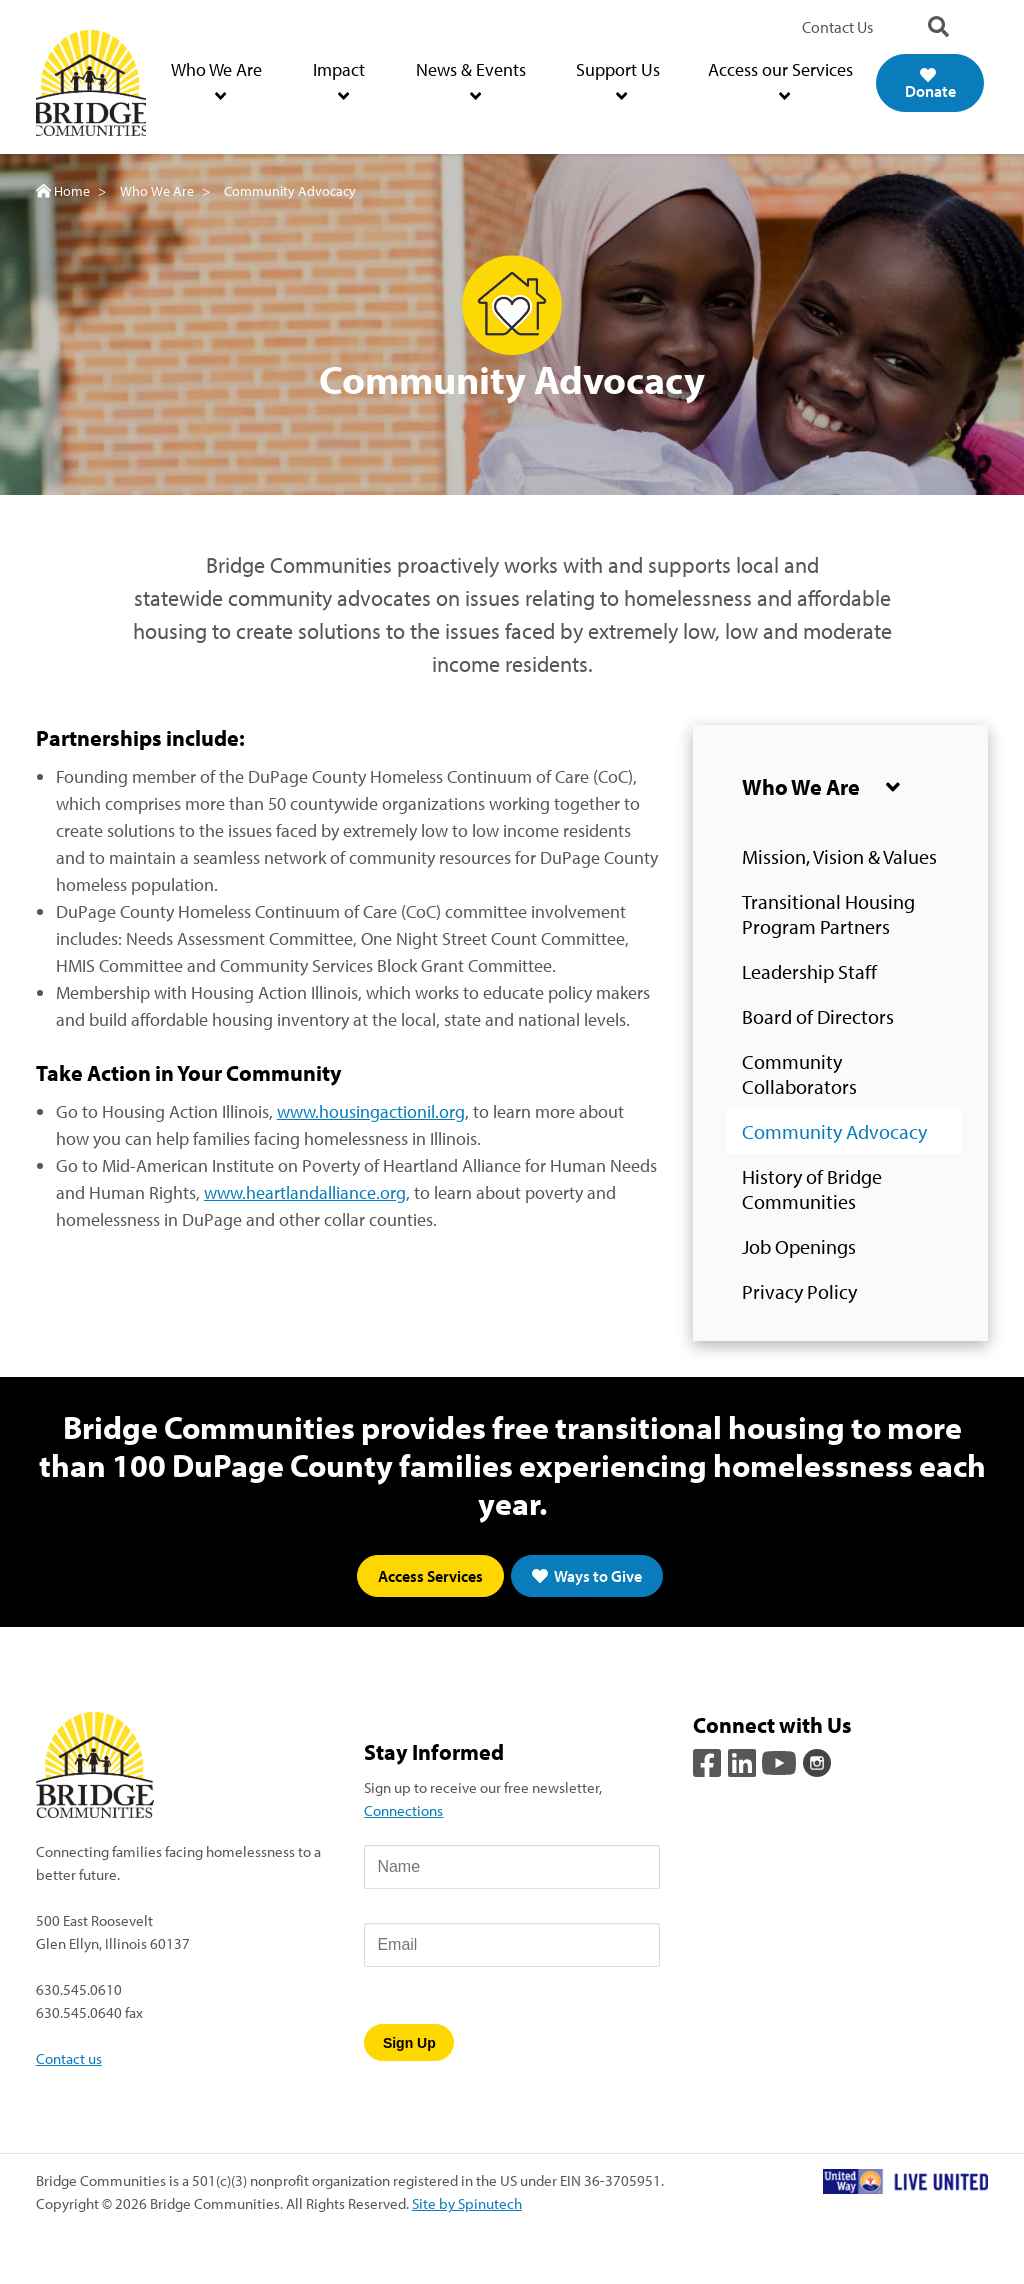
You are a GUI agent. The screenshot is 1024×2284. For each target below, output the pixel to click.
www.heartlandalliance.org (305, 1192)
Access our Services (780, 81)
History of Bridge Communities (812, 1189)
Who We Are (216, 81)
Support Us (618, 81)
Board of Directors (818, 1016)
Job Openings (799, 1246)
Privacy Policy (799, 1291)
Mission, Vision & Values (839, 856)
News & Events (471, 81)
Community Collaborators (799, 1074)
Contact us (69, 2058)
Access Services (430, 1576)
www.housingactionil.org (371, 1111)
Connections (403, 1810)
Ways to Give (587, 1576)
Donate (930, 84)
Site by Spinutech (467, 2203)
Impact (339, 81)
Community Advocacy (834, 1131)
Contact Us (837, 27)
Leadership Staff (809, 971)
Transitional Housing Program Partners (828, 914)
